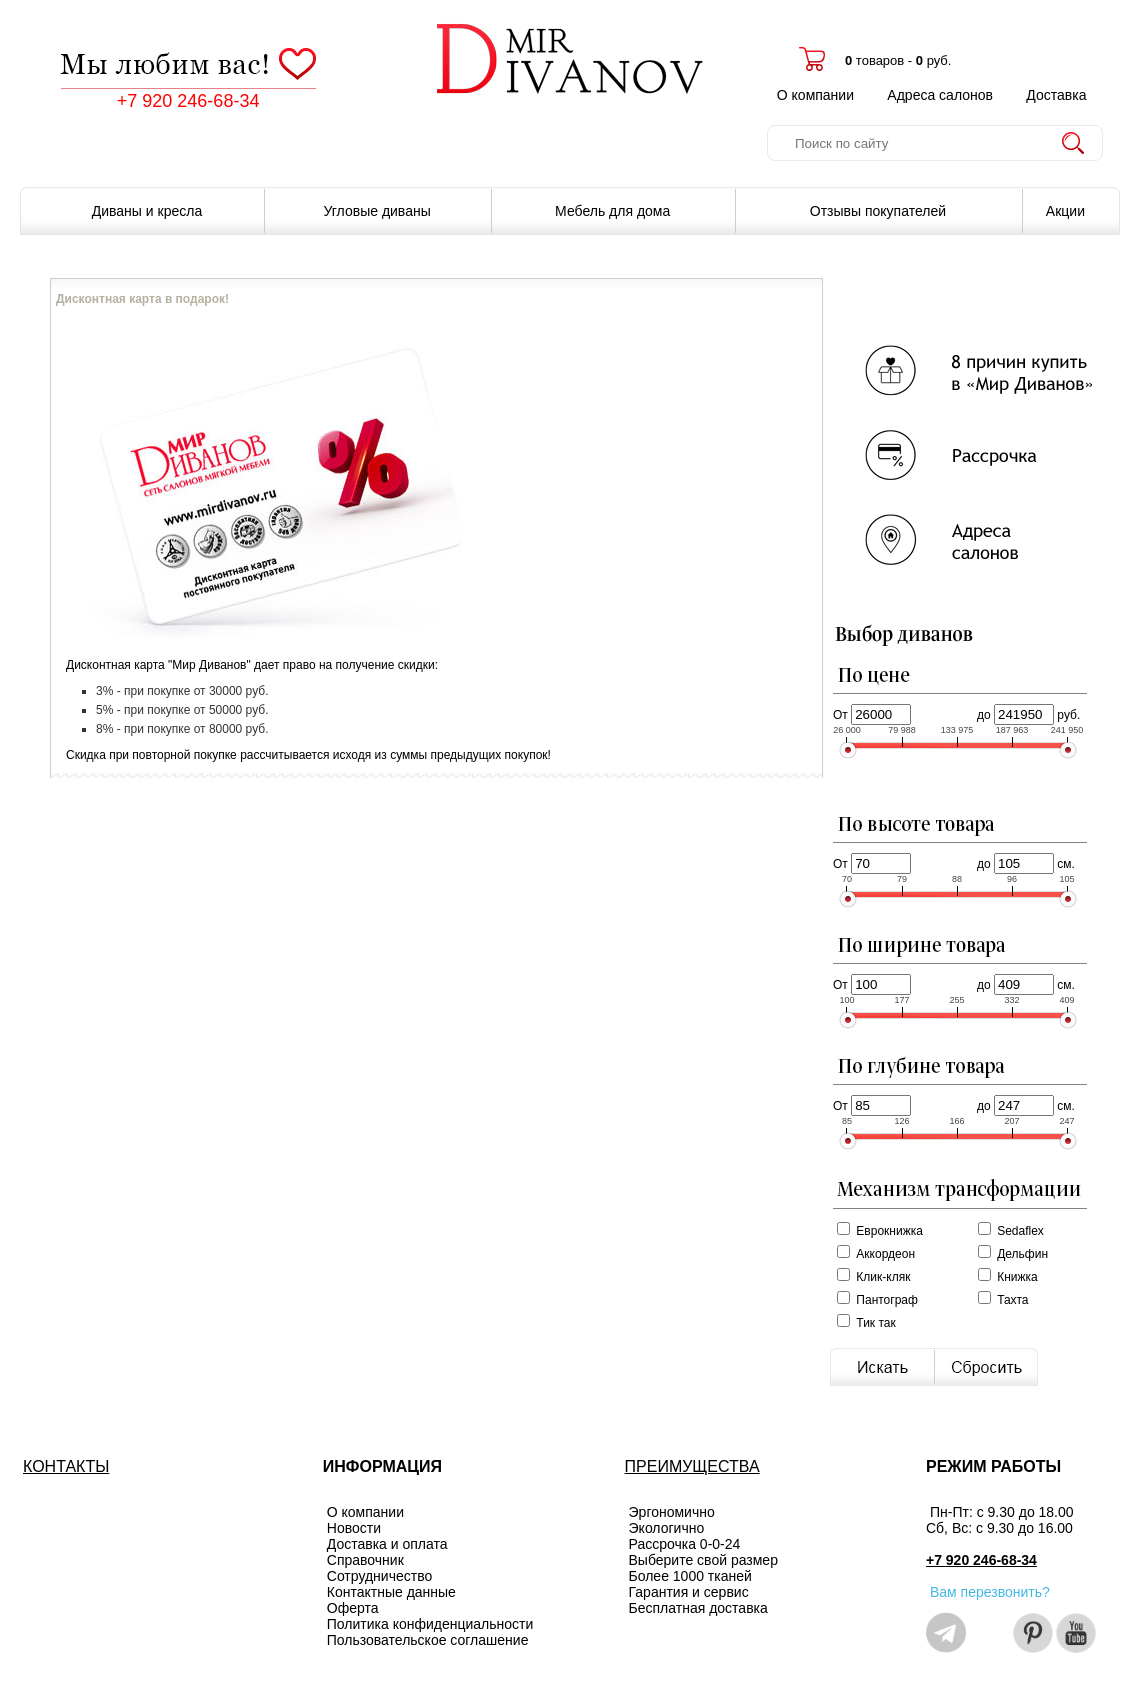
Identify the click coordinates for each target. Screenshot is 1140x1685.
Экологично (667, 1528)
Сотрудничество (379, 1576)
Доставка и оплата (387, 1544)
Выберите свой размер (703, 1560)
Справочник (365, 1560)
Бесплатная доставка (698, 1608)
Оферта (353, 1608)
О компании (815, 95)
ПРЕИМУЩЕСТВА (692, 1466)
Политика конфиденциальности (430, 1624)
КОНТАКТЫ (66, 1466)
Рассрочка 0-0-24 (685, 1544)
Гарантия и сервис (689, 1592)
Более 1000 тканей (690, 1576)
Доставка (1056, 95)
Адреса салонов (940, 95)
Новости (354, 1528)
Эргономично (672, 1512)
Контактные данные (391, 1592)
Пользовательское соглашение (428, 1640)
